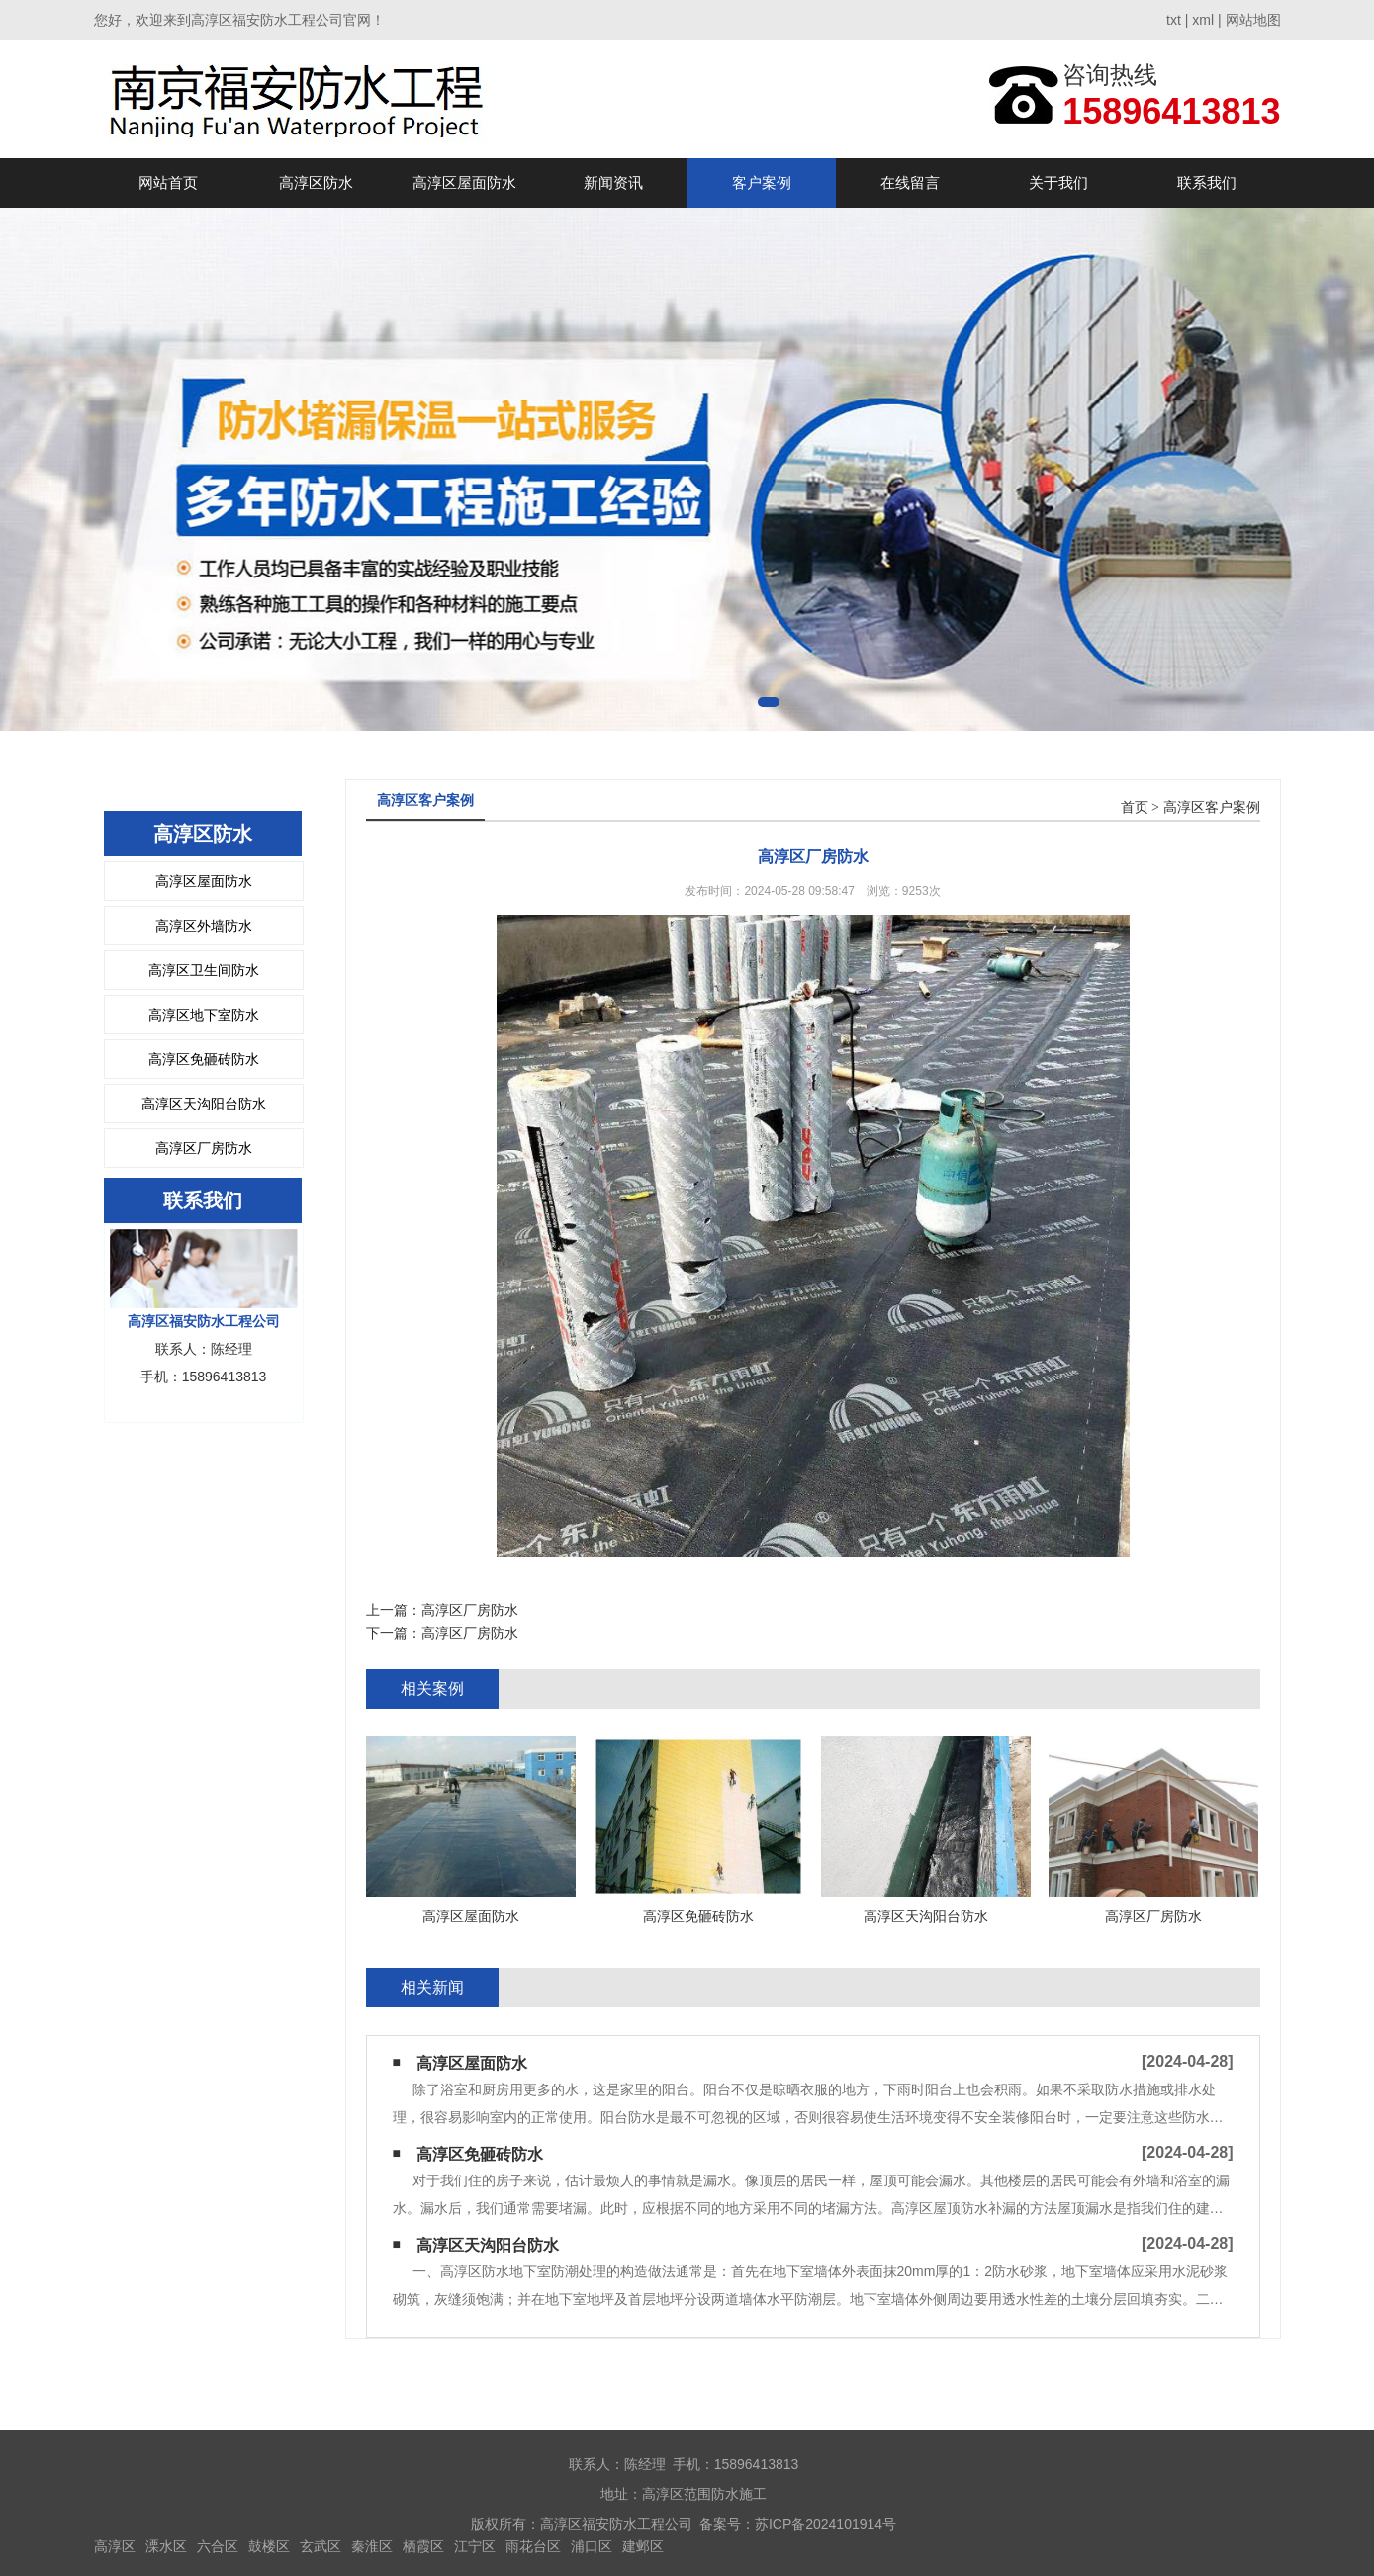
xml (1203, 20)
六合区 (217, 2546)
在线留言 (910, 182)
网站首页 (168, 182)
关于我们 (1058, 182)
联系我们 (1207, 182)
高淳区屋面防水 (464, 182)
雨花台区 (533, 2546)
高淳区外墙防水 (203, 925)
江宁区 (475, 2546)
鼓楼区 (269, 2546)
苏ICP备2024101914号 (825, 2524)
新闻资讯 (613, 182)
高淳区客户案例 (1211, 807)
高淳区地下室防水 (203, 1014)
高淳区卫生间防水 (203, 970)
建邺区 (643, 2546)
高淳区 (115, 2546)
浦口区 (591, 2546)
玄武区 (320, 2546)
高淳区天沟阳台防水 (203, 1103)
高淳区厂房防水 (203, 1148)
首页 (1134, 807)
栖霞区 (423, 2546)
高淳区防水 (316, 182)
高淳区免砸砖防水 (203, 1059)
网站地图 (1253, 20)
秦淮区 (372, 2546)
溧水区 (166, 2546)
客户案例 (761, 182)
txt (1173, 20)
